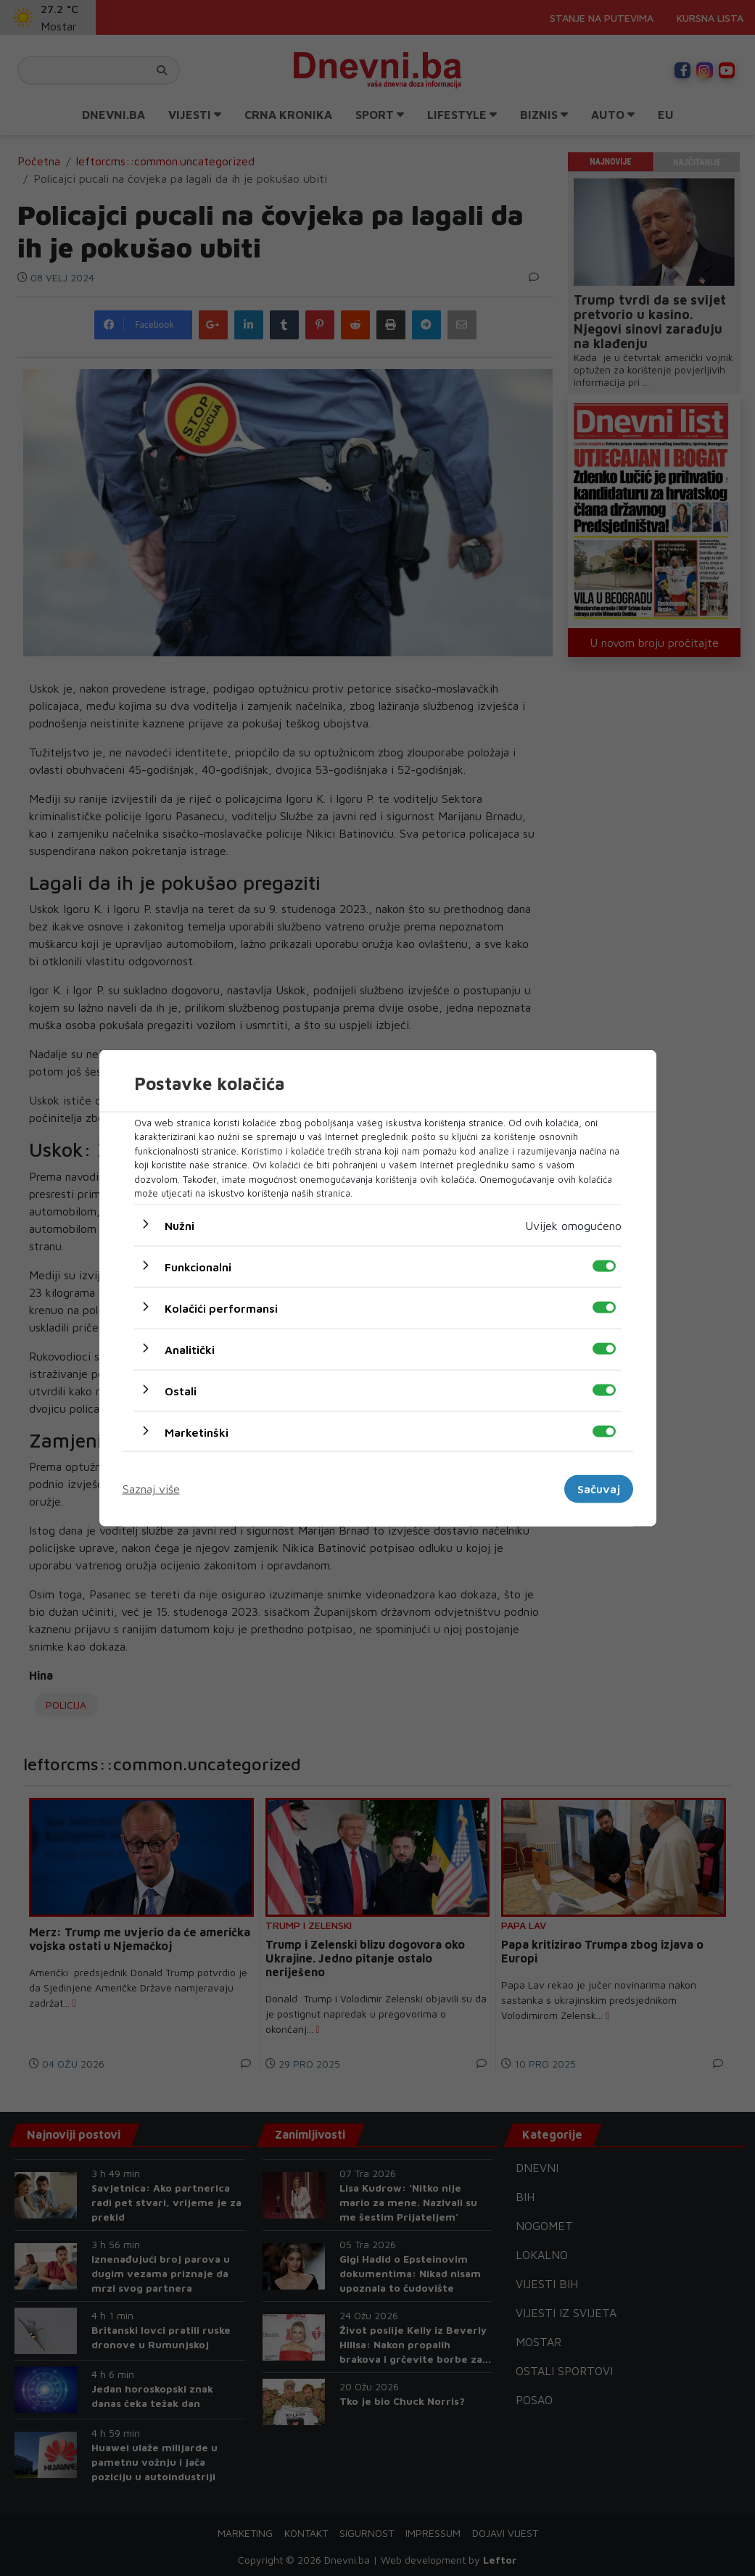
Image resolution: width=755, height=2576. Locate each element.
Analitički (190, 1348)
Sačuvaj (598, 1488)
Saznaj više (151, 1488)
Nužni (179, 1224)
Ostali (181, 1390)
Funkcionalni (198, 1266)
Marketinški (196, 1431)
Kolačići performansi (221, 1307)
